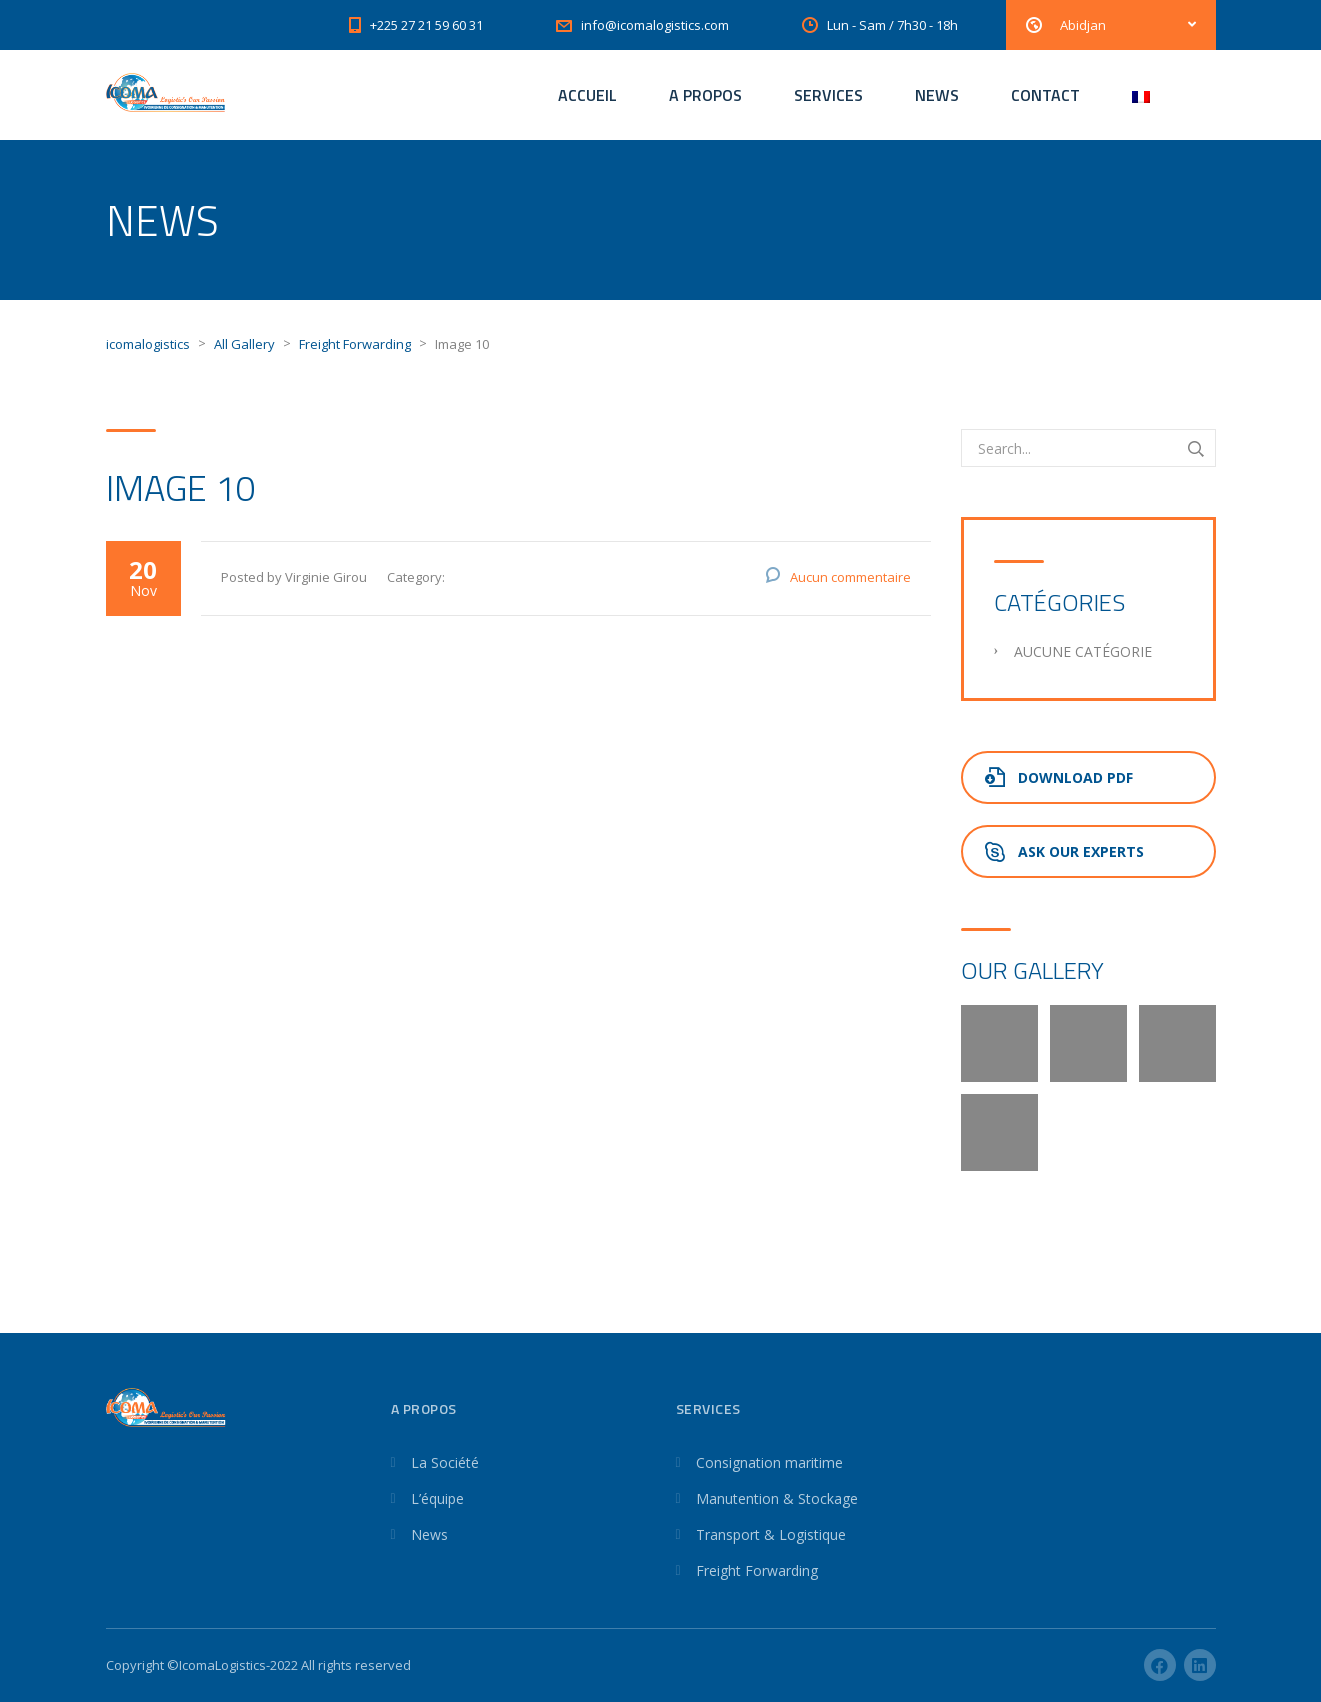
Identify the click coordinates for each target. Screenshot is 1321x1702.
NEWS (937, 95)
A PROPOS (705, 95)
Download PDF (1059, 777)
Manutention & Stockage (777, 1498)
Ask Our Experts (1064, 851)
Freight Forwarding (757, 1570)
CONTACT (1045, 95)
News (429, 1534)
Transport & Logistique (771, 1534)
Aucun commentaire (850, 577)
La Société (445, 1462)
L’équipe (437, 1498)
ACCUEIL (587, 95)
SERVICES (828, 95)
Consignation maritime (769, 1462)
